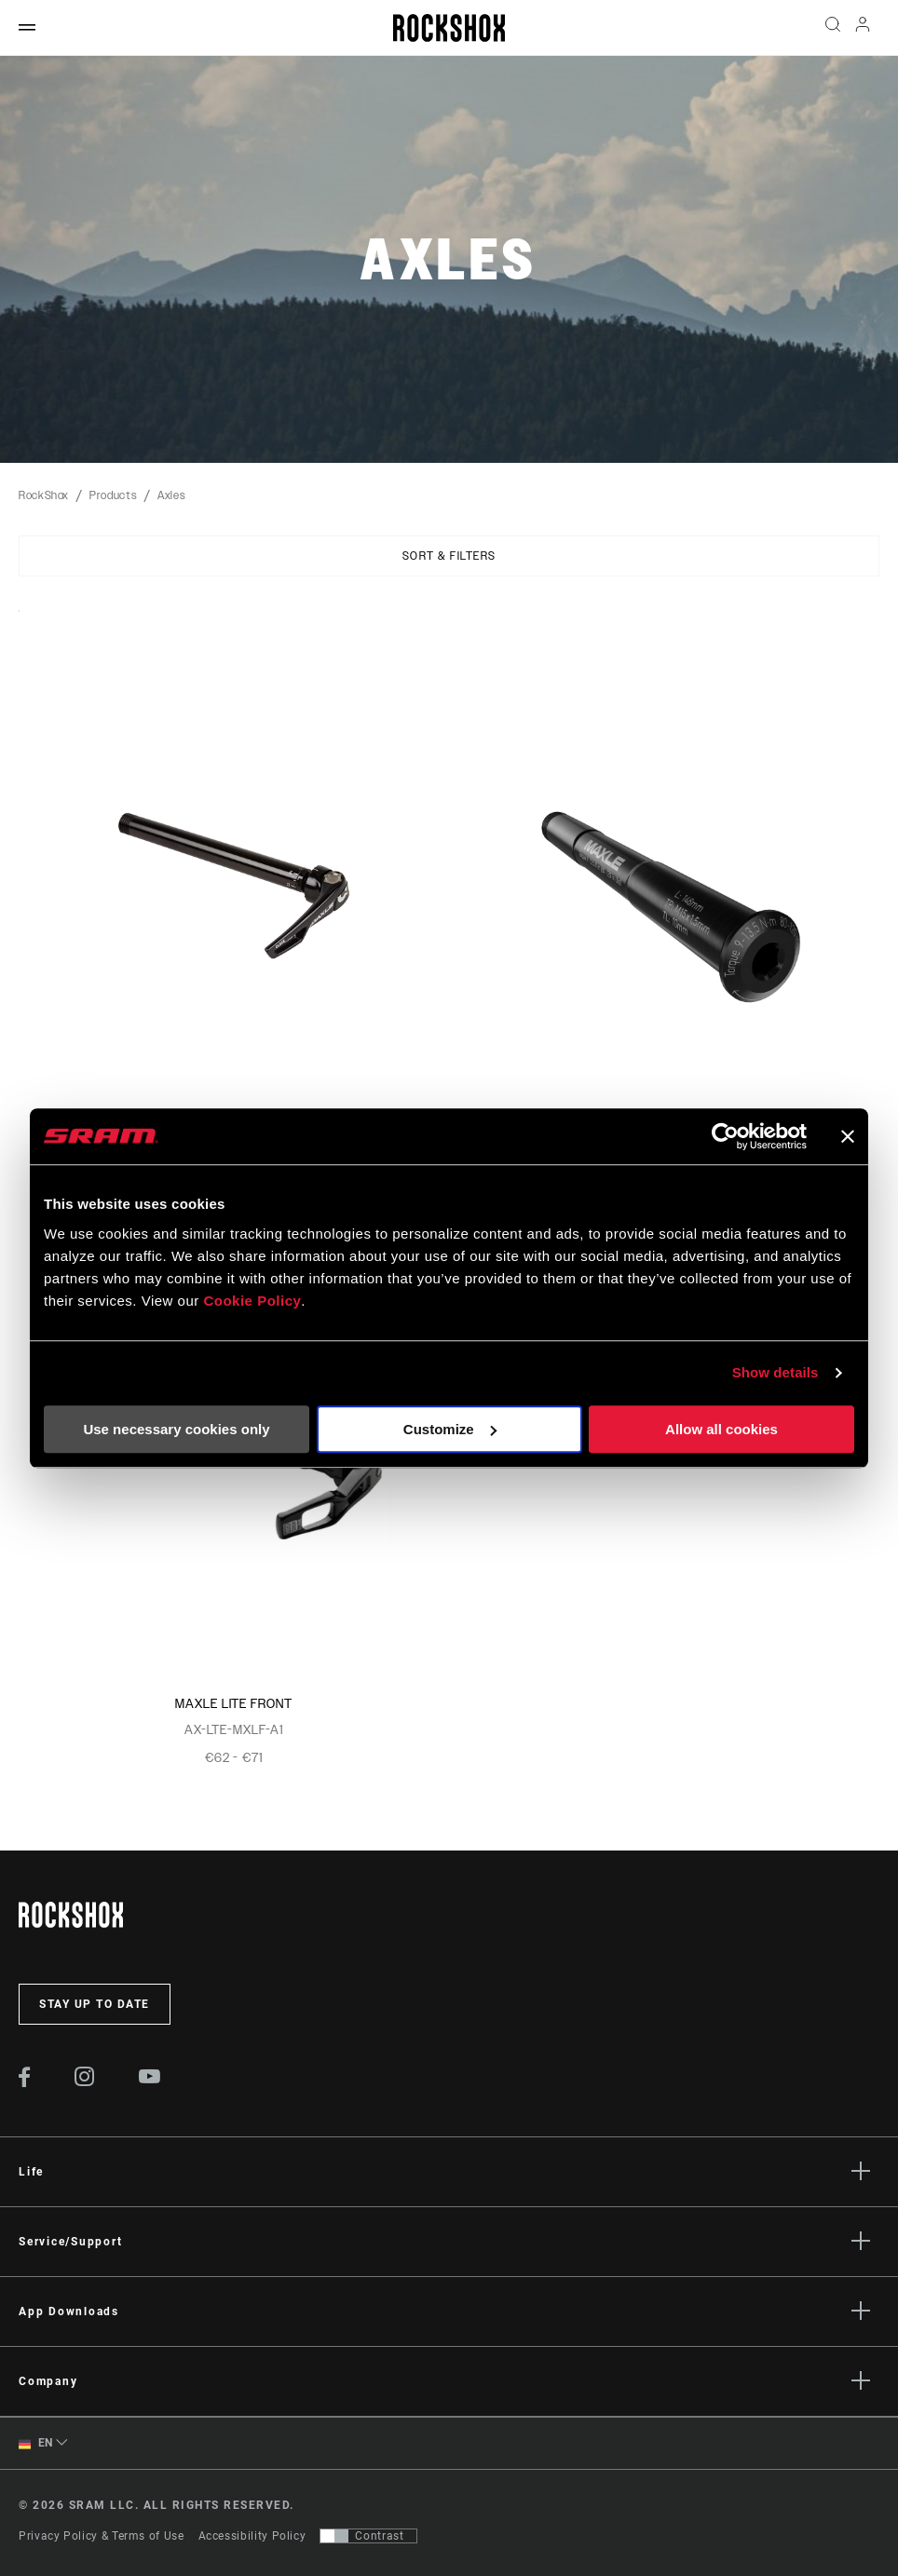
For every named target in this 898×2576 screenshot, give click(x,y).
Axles (171, 495)
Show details (775, 1372)
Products (113, 495)
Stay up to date (94, 2004)
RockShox (44, 495)
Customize (450, 1429)
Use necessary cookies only (176, 1429)
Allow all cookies (721, 1429)
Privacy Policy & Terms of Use (101, 2535)
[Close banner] (847, 1136)
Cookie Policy (252, 1300)
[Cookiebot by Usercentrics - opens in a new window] (725, 1136)
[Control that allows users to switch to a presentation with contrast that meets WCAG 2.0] (368, 2536)
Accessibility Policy (252, 2535)
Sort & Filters (449, 556)
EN (36, 2443)
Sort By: (19, 622)
